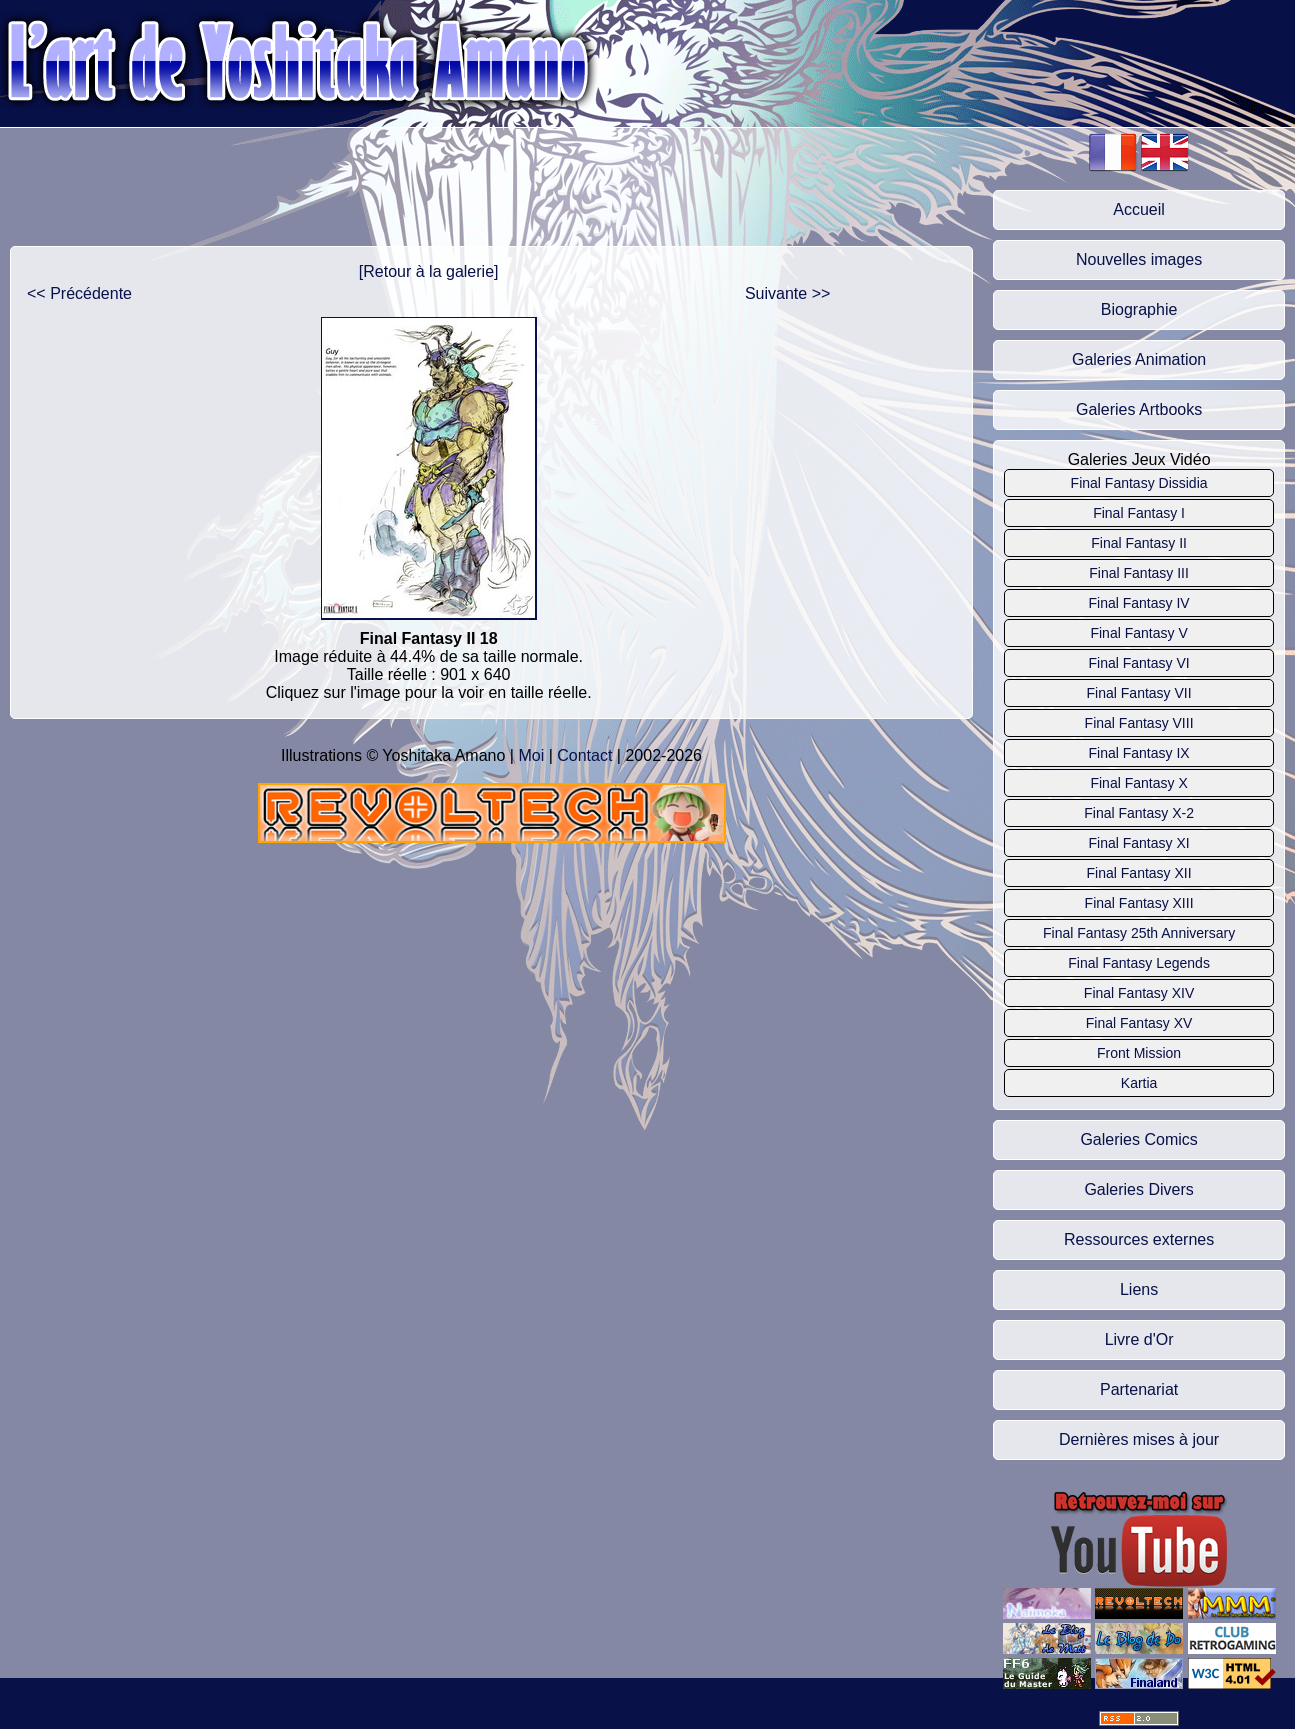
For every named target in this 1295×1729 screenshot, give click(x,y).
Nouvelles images (1139, 259)
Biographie (1139, 309)
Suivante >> (787, 293)
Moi (531, 755)
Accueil (1139, 209)
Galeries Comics (1138, 1139)
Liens (1139, 1289)
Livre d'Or (1139, 1339)
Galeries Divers (1138, 1189)
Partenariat (1139, 1389)
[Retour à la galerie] (429, 271)
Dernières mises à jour (1139, 1439)
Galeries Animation (1139, 359)
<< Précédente (79, 293)
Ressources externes (1139, 1239)
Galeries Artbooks (1139, 409)
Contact (584, 755)
